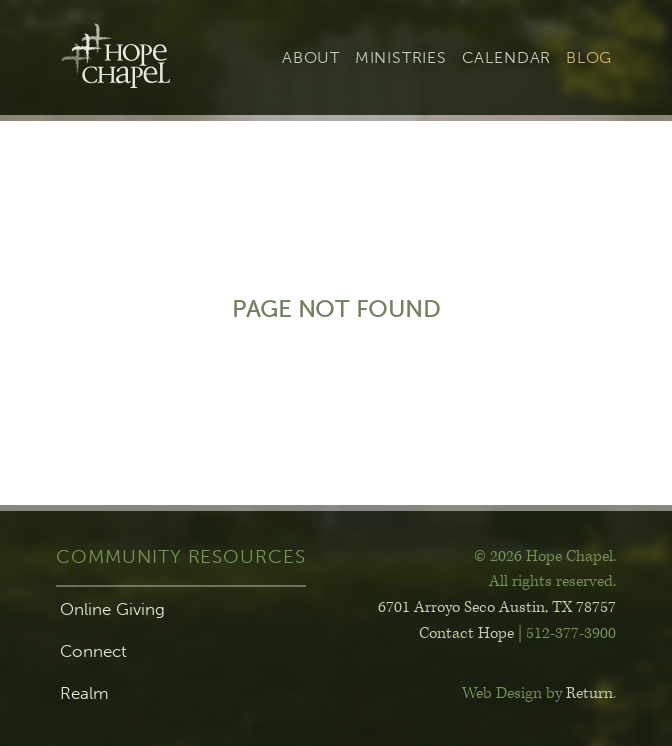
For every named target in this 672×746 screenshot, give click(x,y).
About (311, 57)
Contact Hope (466, 633)
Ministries (401, 57)
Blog (589, 57)
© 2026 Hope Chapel (543, 556)
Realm (84, 693)
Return (589, 693)
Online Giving (112, 609)
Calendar (506, 57)
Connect (93, 651)
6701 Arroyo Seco (497, 608)
